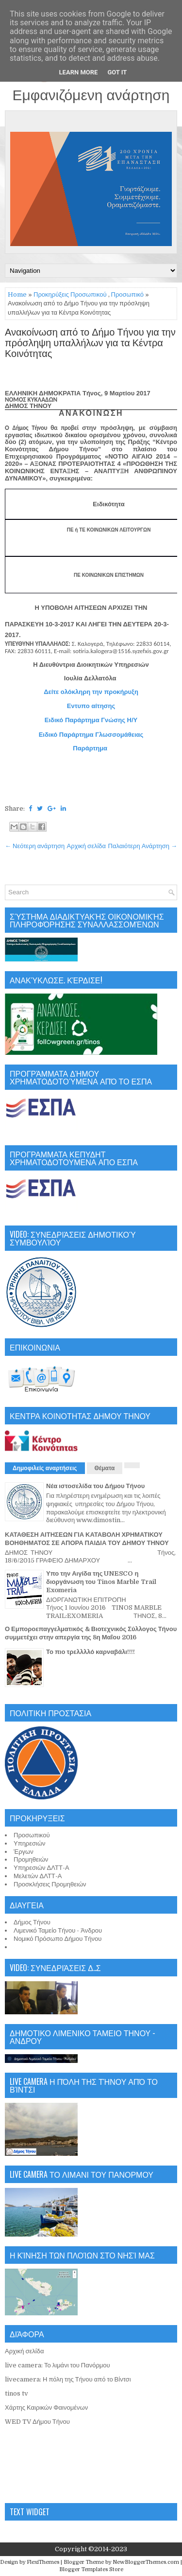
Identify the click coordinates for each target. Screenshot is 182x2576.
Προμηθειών (31, 1859)
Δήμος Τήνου (32, 1922)
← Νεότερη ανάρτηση (35, 846)
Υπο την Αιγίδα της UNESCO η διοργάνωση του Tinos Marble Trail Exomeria (101, 1582)
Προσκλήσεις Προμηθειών (50, 1884)
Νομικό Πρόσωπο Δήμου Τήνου (57, 1938)
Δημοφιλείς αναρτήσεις (45, 1468)
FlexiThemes (43, 2562)
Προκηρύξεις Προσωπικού (70, 294)
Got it (117, 72)
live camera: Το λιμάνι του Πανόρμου (57, 2365)
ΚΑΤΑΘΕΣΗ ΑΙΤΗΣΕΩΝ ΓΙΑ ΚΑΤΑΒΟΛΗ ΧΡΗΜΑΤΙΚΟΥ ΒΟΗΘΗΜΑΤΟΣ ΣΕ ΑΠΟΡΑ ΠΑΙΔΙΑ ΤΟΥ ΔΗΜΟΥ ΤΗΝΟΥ (87, 1538)
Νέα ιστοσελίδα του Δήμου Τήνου (95, 1486)
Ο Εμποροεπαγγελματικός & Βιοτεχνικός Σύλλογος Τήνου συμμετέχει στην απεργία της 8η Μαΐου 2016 (91, 1633)
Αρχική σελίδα (86, 846)
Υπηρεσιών (30, 1843)
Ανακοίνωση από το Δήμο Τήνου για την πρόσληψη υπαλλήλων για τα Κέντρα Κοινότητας (90, 343)
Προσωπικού (32, 1835)
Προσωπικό (127, 294)
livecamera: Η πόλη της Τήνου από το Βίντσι (68, 2379)
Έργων (23, 1851)
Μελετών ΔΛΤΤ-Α (38, 1876)
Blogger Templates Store (91, 2569)
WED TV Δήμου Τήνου (37, 2421)
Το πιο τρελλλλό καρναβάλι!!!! (90, 1651)
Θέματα (105, 1468)
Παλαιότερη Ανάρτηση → (143, 846)
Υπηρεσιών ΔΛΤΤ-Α (41, 1867)
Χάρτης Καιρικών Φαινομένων (46, 2407)
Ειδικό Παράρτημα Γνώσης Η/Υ (91, 720)
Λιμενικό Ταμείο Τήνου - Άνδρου (58, 1930)
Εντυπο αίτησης (91, 706)
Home (17, 294)
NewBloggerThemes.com (146, 2562)
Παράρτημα (91, 748)
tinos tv (16, 2393)
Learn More (78, 72)
